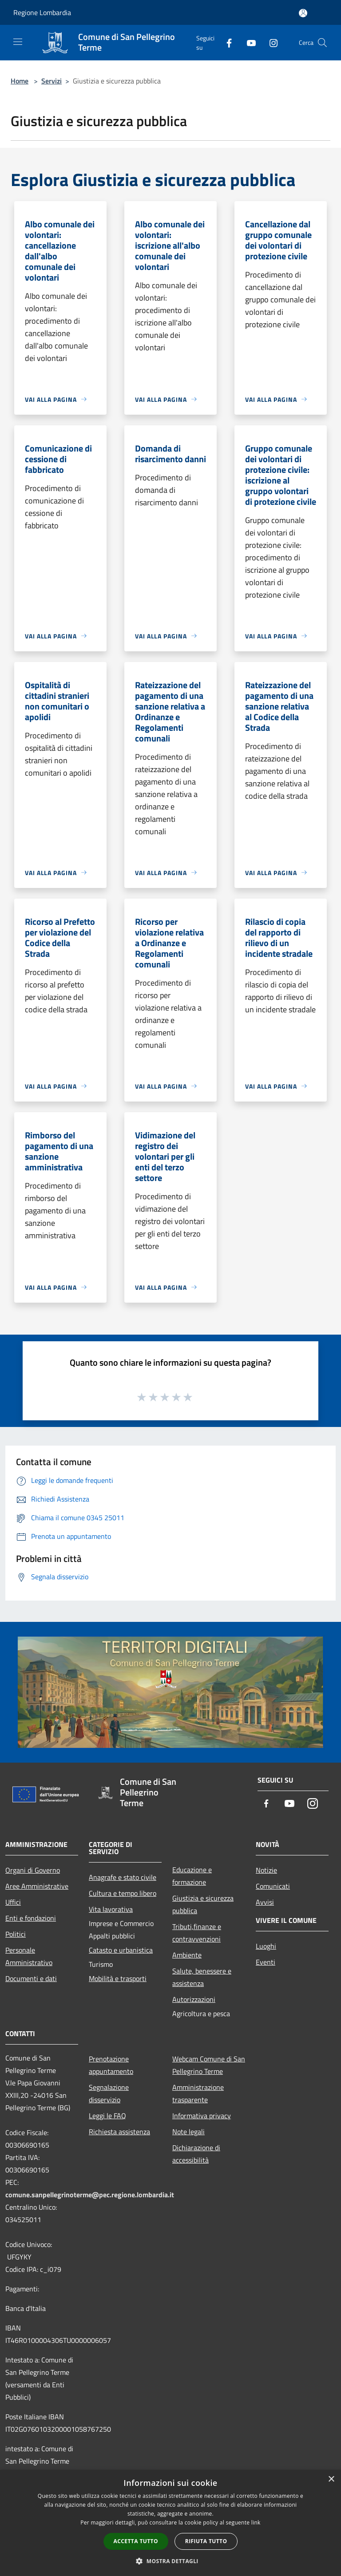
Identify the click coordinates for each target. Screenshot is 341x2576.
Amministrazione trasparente (198, 2093)
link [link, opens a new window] (256, 2522)
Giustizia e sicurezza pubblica (203, 1904)
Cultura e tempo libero (122, 1893)
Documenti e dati (31, 1978)
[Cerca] (322, 42)
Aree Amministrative (36, 1886)
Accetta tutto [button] (136, 2541)
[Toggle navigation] (17, 41)
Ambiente (187, 1955)
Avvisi (265, 1902)
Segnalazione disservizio (109, 2093)
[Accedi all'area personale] (303, 13)
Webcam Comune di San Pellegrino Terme (208, 2065)
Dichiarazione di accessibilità (196, 2153)
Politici (15, 1934)
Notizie (266, 1870)
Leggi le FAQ (107, 2115)
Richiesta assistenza (119, 2131)
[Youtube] (248, 42)
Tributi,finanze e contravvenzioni (196, 1932)
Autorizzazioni (193, 1999)
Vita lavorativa (111, 1909)
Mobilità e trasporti (118, 1978)
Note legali (188, 2131)
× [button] (331, 2479)
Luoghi (266, 1946)
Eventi (265, 1962)
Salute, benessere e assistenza (201, 1977)
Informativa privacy (201, 2115)
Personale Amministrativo (28, 1956)
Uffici (13, 1902)
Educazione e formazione (192, 1875)
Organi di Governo (32, 1870)
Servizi (51, 80)
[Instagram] (270, 42)
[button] (170, 2560)
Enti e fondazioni (30, 1918)
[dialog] (170, 2523)
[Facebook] (225, 42)
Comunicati (273, 1886)
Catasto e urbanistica (121, 1950)
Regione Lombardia (42, 12)
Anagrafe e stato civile (122, 1877)
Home (19, 80)
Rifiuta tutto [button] (206, 2541)
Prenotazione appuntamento (111, 2065)
